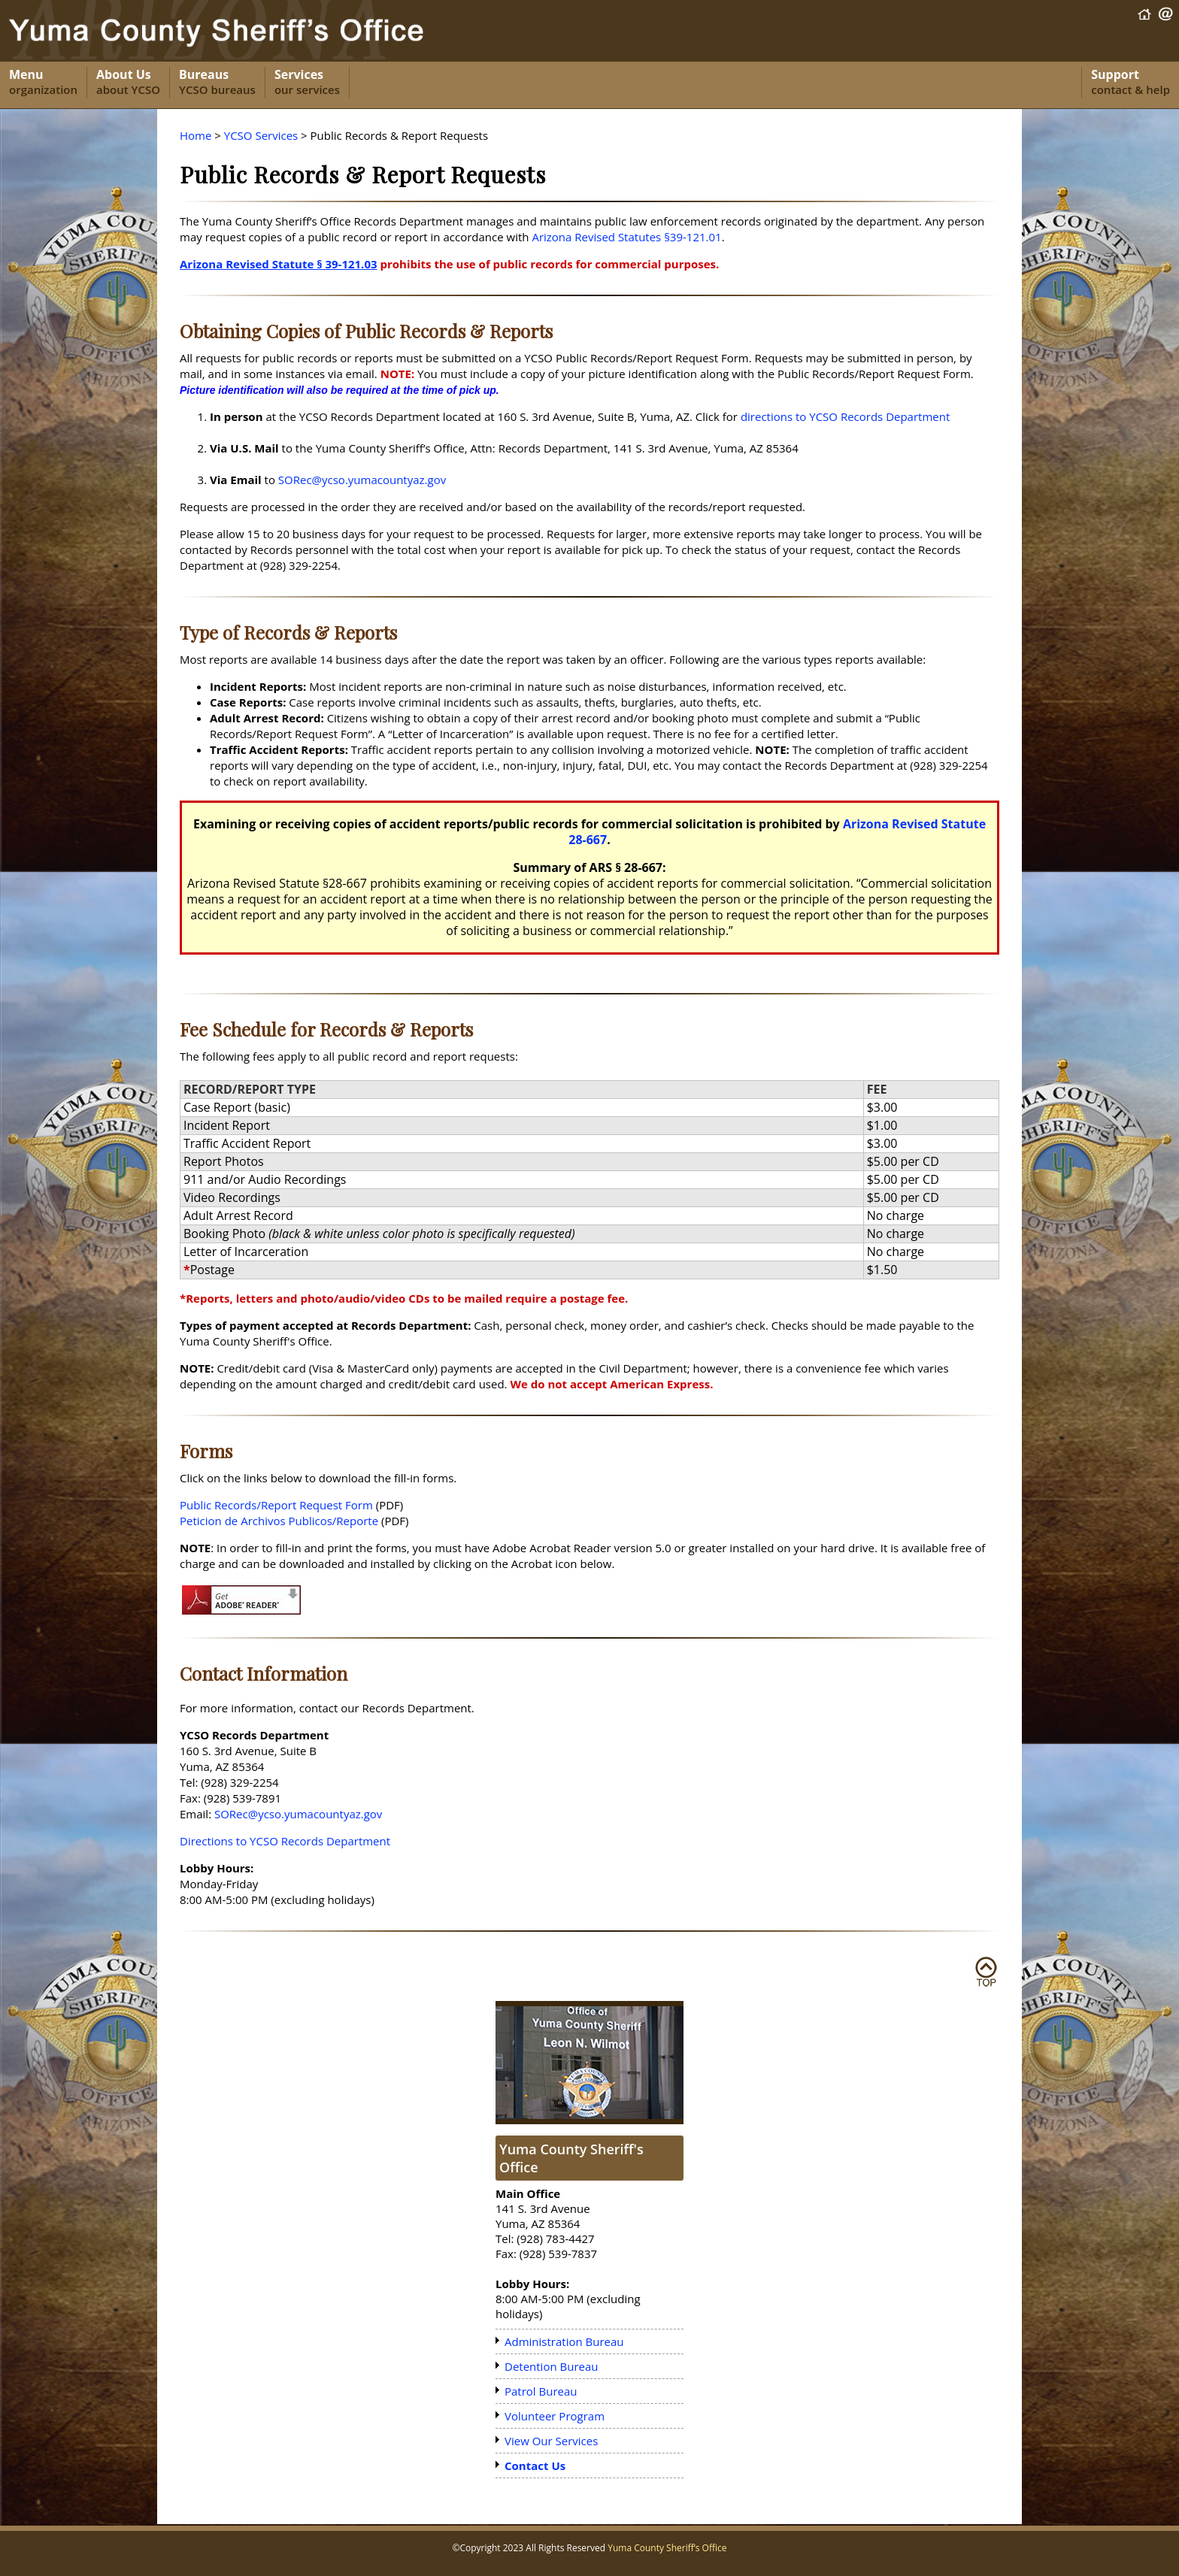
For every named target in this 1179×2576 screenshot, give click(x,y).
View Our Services (551, 2440)
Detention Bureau (552, 2366)
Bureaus (217, 82)
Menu (43, 82)
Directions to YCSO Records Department (285, 1840)
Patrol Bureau (541, 2391)
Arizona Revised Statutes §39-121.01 (626, 236)
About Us (128, 82)
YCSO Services (261, 135)
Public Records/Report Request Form (276, 1504)
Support (1130, 82)
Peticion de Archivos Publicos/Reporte (279, 1520)
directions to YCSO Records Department (845, 416)
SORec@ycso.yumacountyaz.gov (362, 479)
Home (195, 135)
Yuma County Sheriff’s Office (667, 2547)
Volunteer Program (555, 2415)
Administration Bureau (564, 2341)
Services (307, 82)
